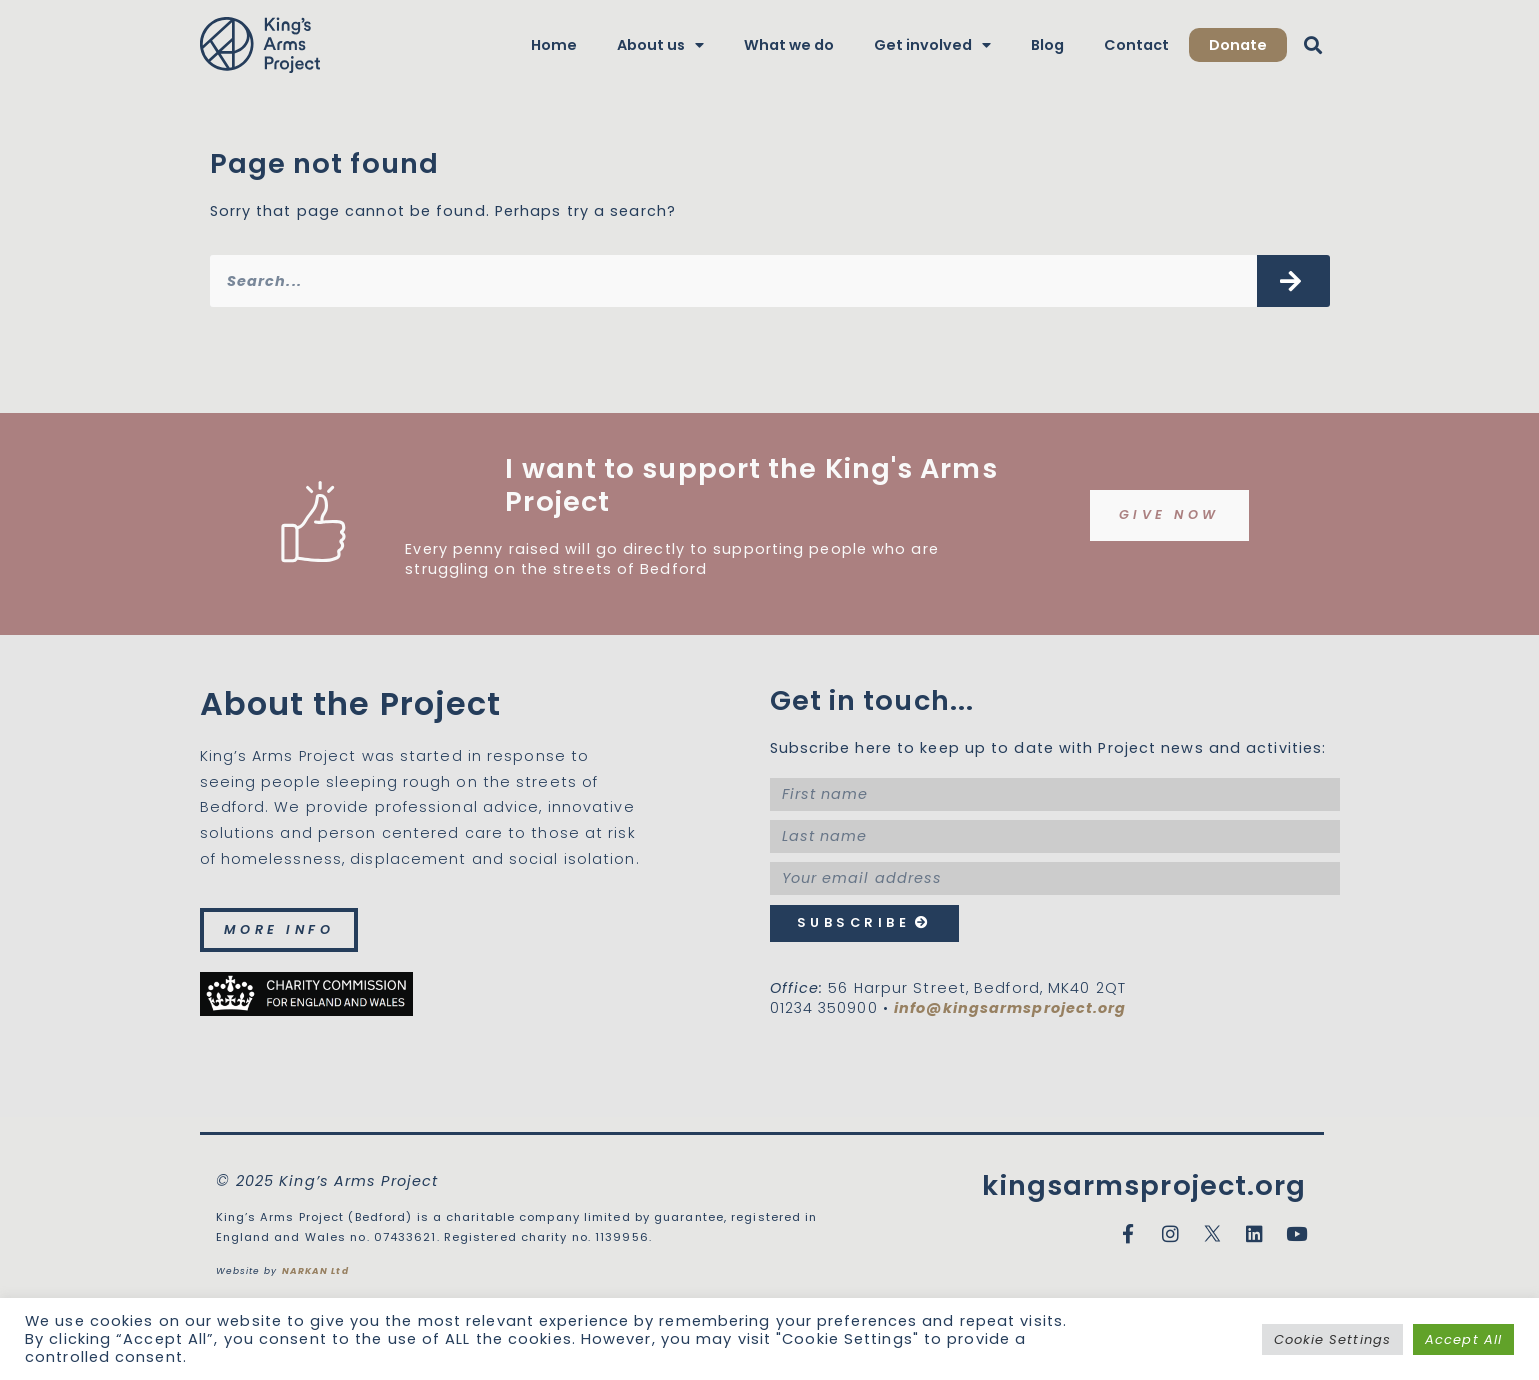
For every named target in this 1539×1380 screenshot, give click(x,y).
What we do (789, 45)
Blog (1047, 45)
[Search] (1293, 281)
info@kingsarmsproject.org (1010, 1008)
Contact (1136, 45)
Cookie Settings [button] (1333, 1339)
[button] (1313, 45)
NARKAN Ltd (315, 1271)
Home (554, 45)
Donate (1238, 45)
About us (660, 45)
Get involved (932, 45)
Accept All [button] (1463, 1339)
